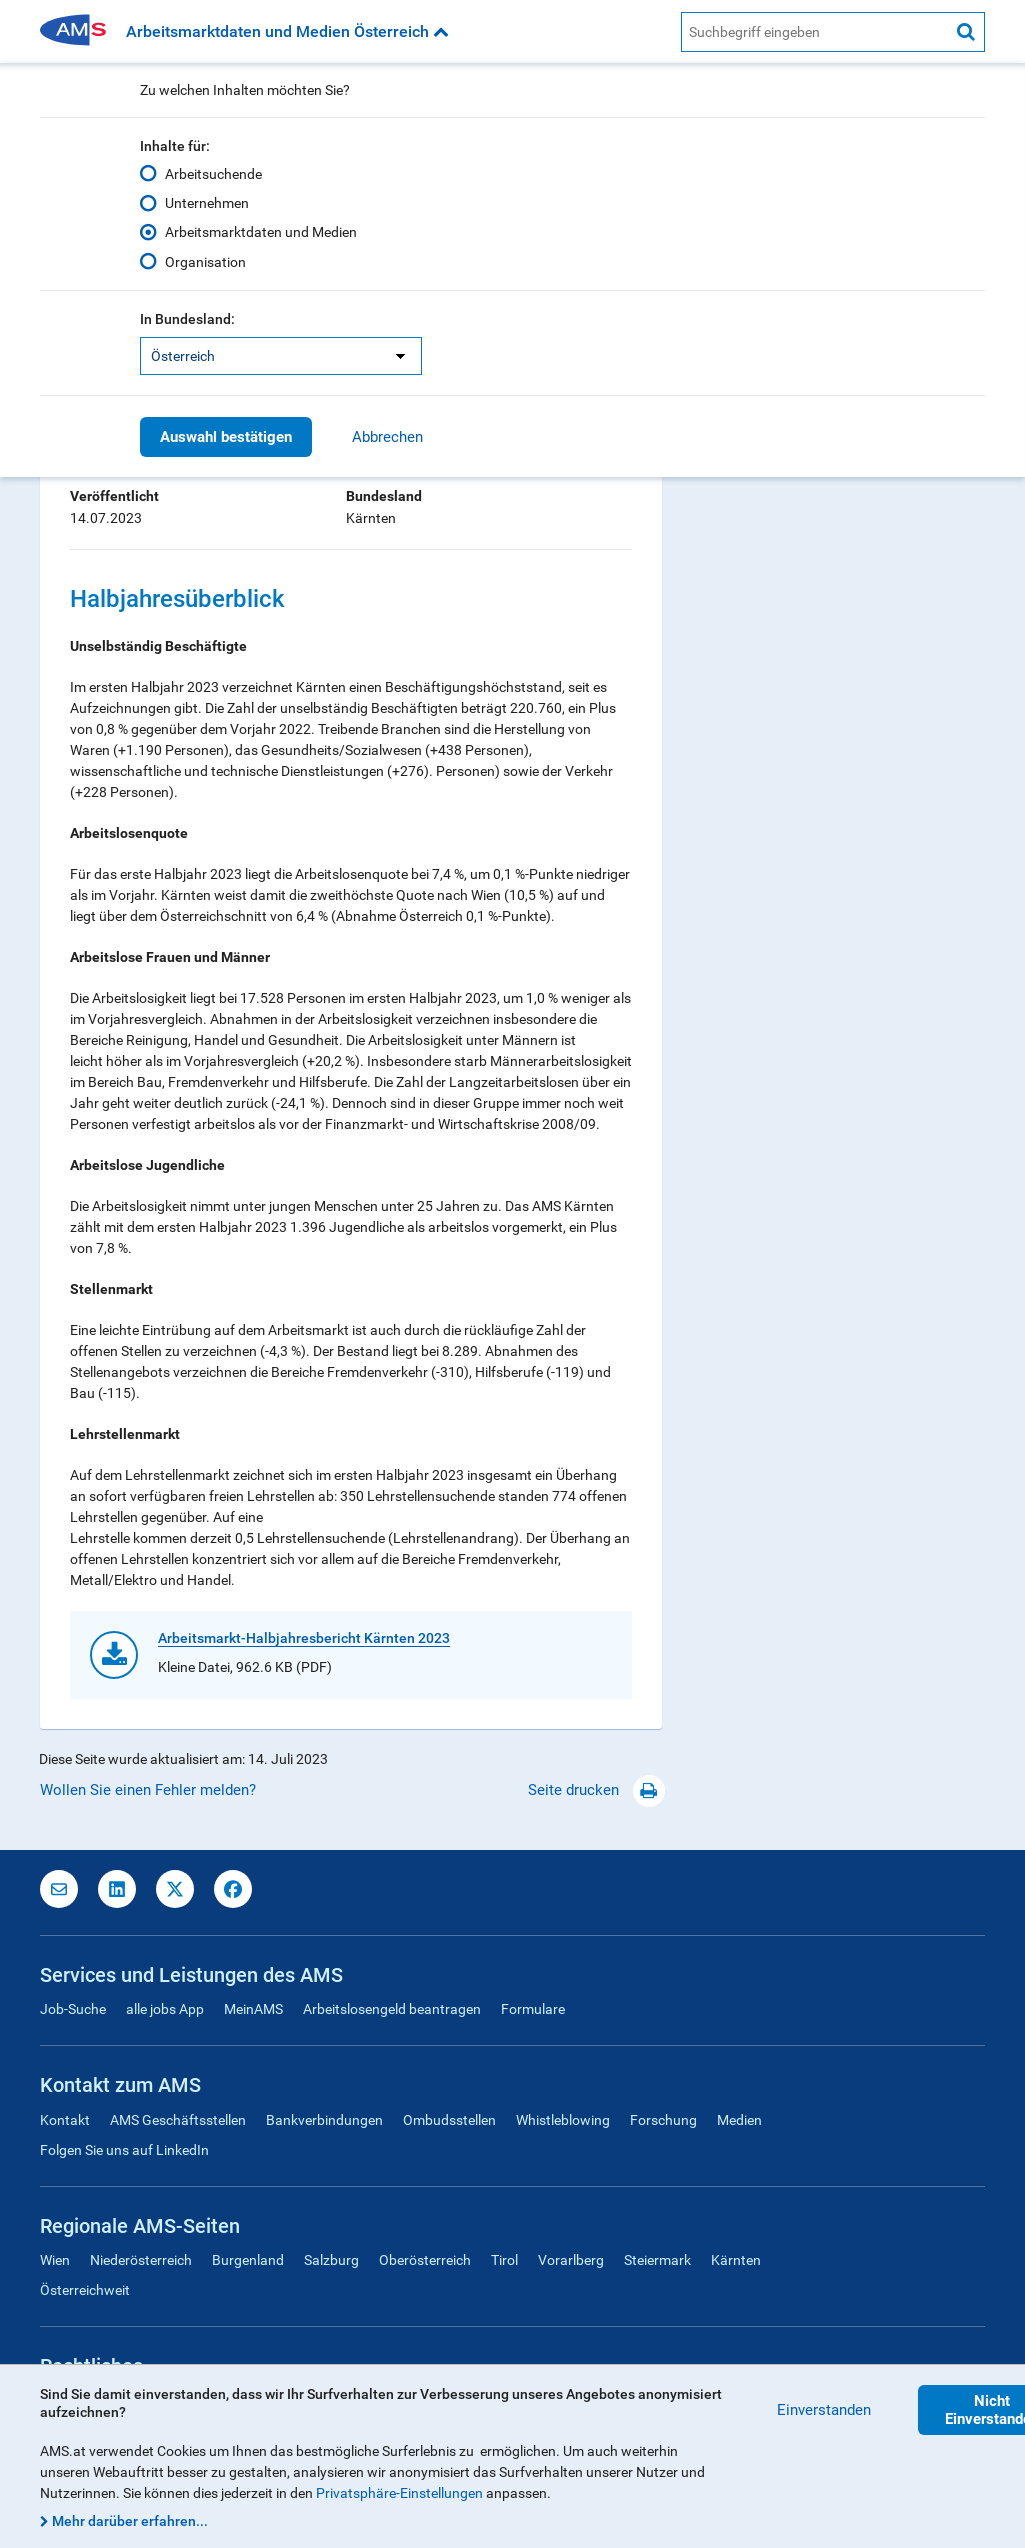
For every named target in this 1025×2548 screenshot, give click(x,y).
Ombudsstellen (449, 2120)
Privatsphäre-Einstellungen (399, 2493)
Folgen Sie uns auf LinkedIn (124, 2150)
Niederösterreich (141, 2260)
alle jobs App (165, 2009)
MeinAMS (253, 2009)
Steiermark (657, 2260)
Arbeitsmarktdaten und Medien (261, 232)
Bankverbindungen (324, 2120)
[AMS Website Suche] (815, 32)
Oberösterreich (425, 2260)
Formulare (533, 2009)
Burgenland (248, 2260)
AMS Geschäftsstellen (178, 2120)
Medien (739, 2120)
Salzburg (331, 2260)
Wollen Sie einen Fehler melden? (148, 1790)
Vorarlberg (571, 2260)
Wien (55, 2260)
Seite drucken (596, 1790)
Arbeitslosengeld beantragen (392, 2009)
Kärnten (736, 2260)
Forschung (663, 2120)
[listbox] (281, 356)
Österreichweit (85, 2290)
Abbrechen (387, 437)
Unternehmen (207, 203)
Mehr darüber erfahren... (130, 2521)
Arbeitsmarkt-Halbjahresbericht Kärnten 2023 (304, 1638)
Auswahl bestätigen (226, 437)
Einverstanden (824, 2410)
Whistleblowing (563, 2120)
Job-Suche (73, 2009)
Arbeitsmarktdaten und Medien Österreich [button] (287, 31)
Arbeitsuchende (213, 174)
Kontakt (65, 2120)
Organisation (205, 261)
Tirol (504, 2260)
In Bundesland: (187, 319)
